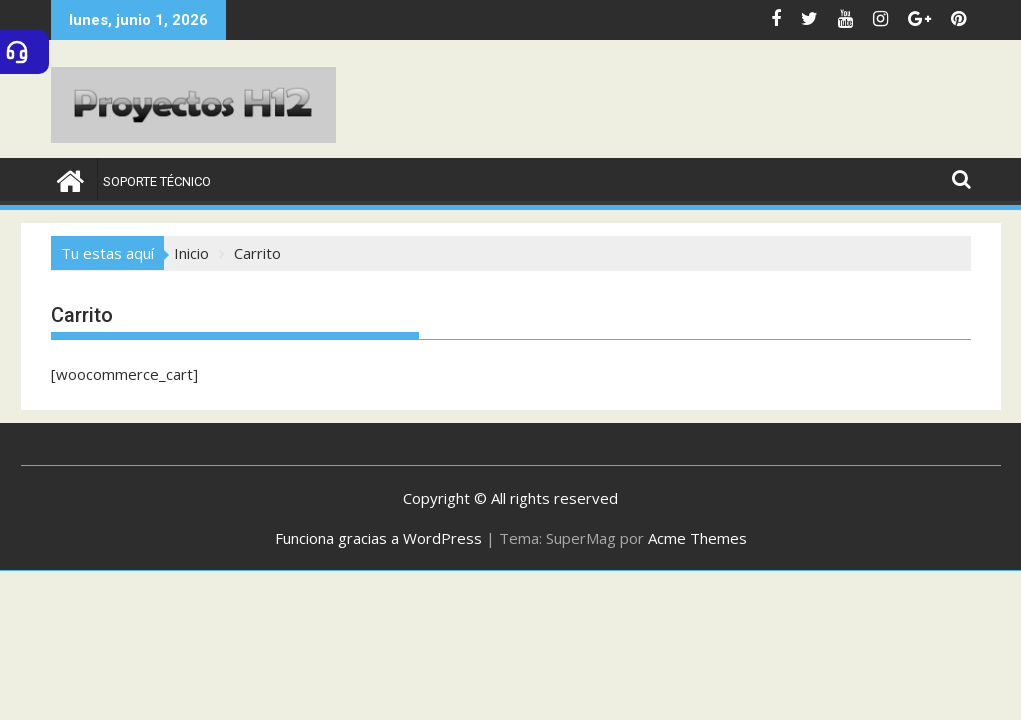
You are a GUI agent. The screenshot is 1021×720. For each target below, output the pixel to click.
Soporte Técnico (157, 181)
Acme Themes (697, 538)
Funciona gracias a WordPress (378, 538)
